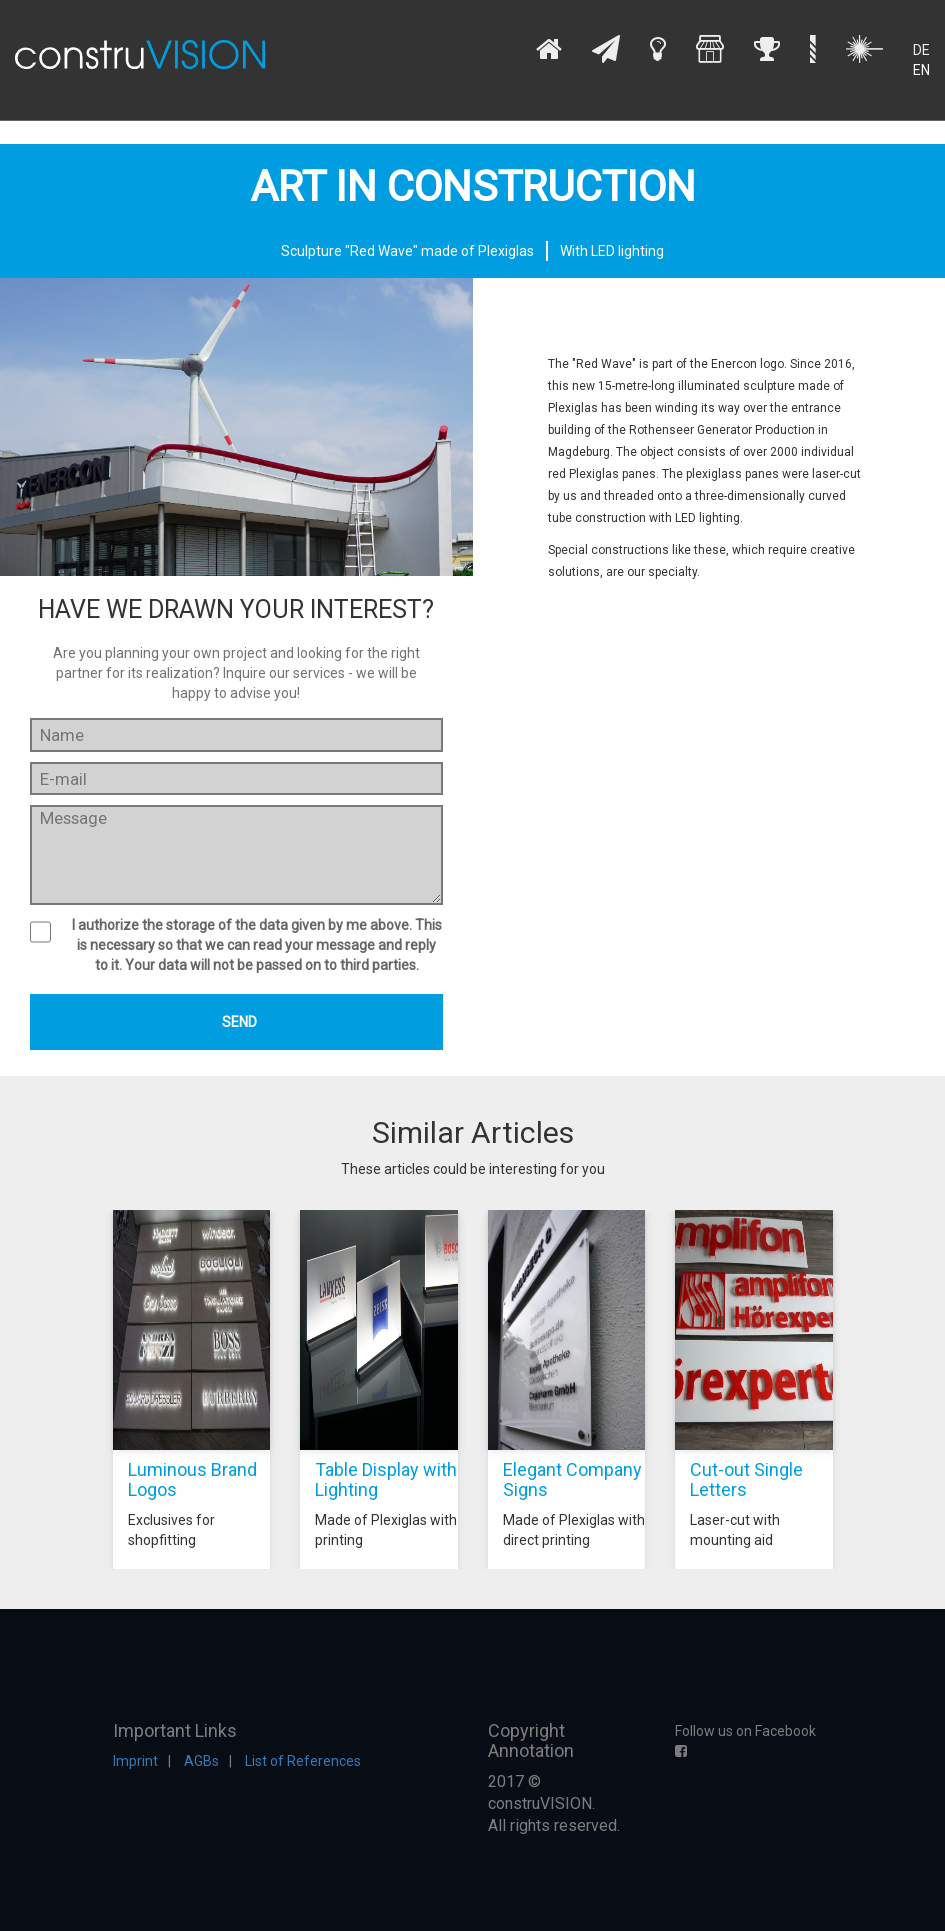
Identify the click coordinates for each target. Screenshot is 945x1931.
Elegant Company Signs (572, 1479)
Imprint (135, 1761)
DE (921, 50)
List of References (303, 1761)
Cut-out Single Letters (746, 1479)
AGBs (201, 1761)
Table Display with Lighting (386, 1479)
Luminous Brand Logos (192, 1479)
